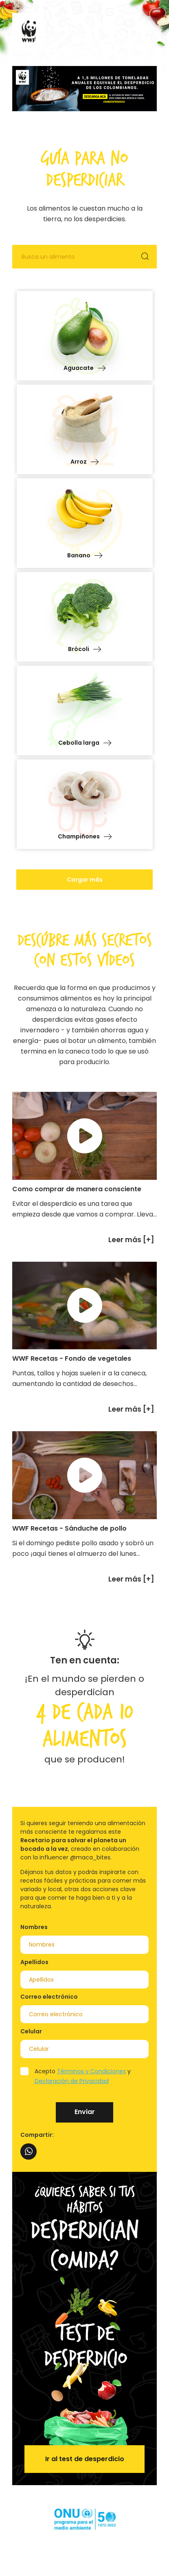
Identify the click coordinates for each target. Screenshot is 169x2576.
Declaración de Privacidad (72, 2081)
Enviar (85, 2111)
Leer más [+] (131, 1240)
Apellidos (34, 1962)
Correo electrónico (49, 1997)
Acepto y (83, 2076)
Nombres (34, 1927)
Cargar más (85, 880)
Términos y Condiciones (91, 2071)
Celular (31, 2031)
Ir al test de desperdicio (84, 2459)
